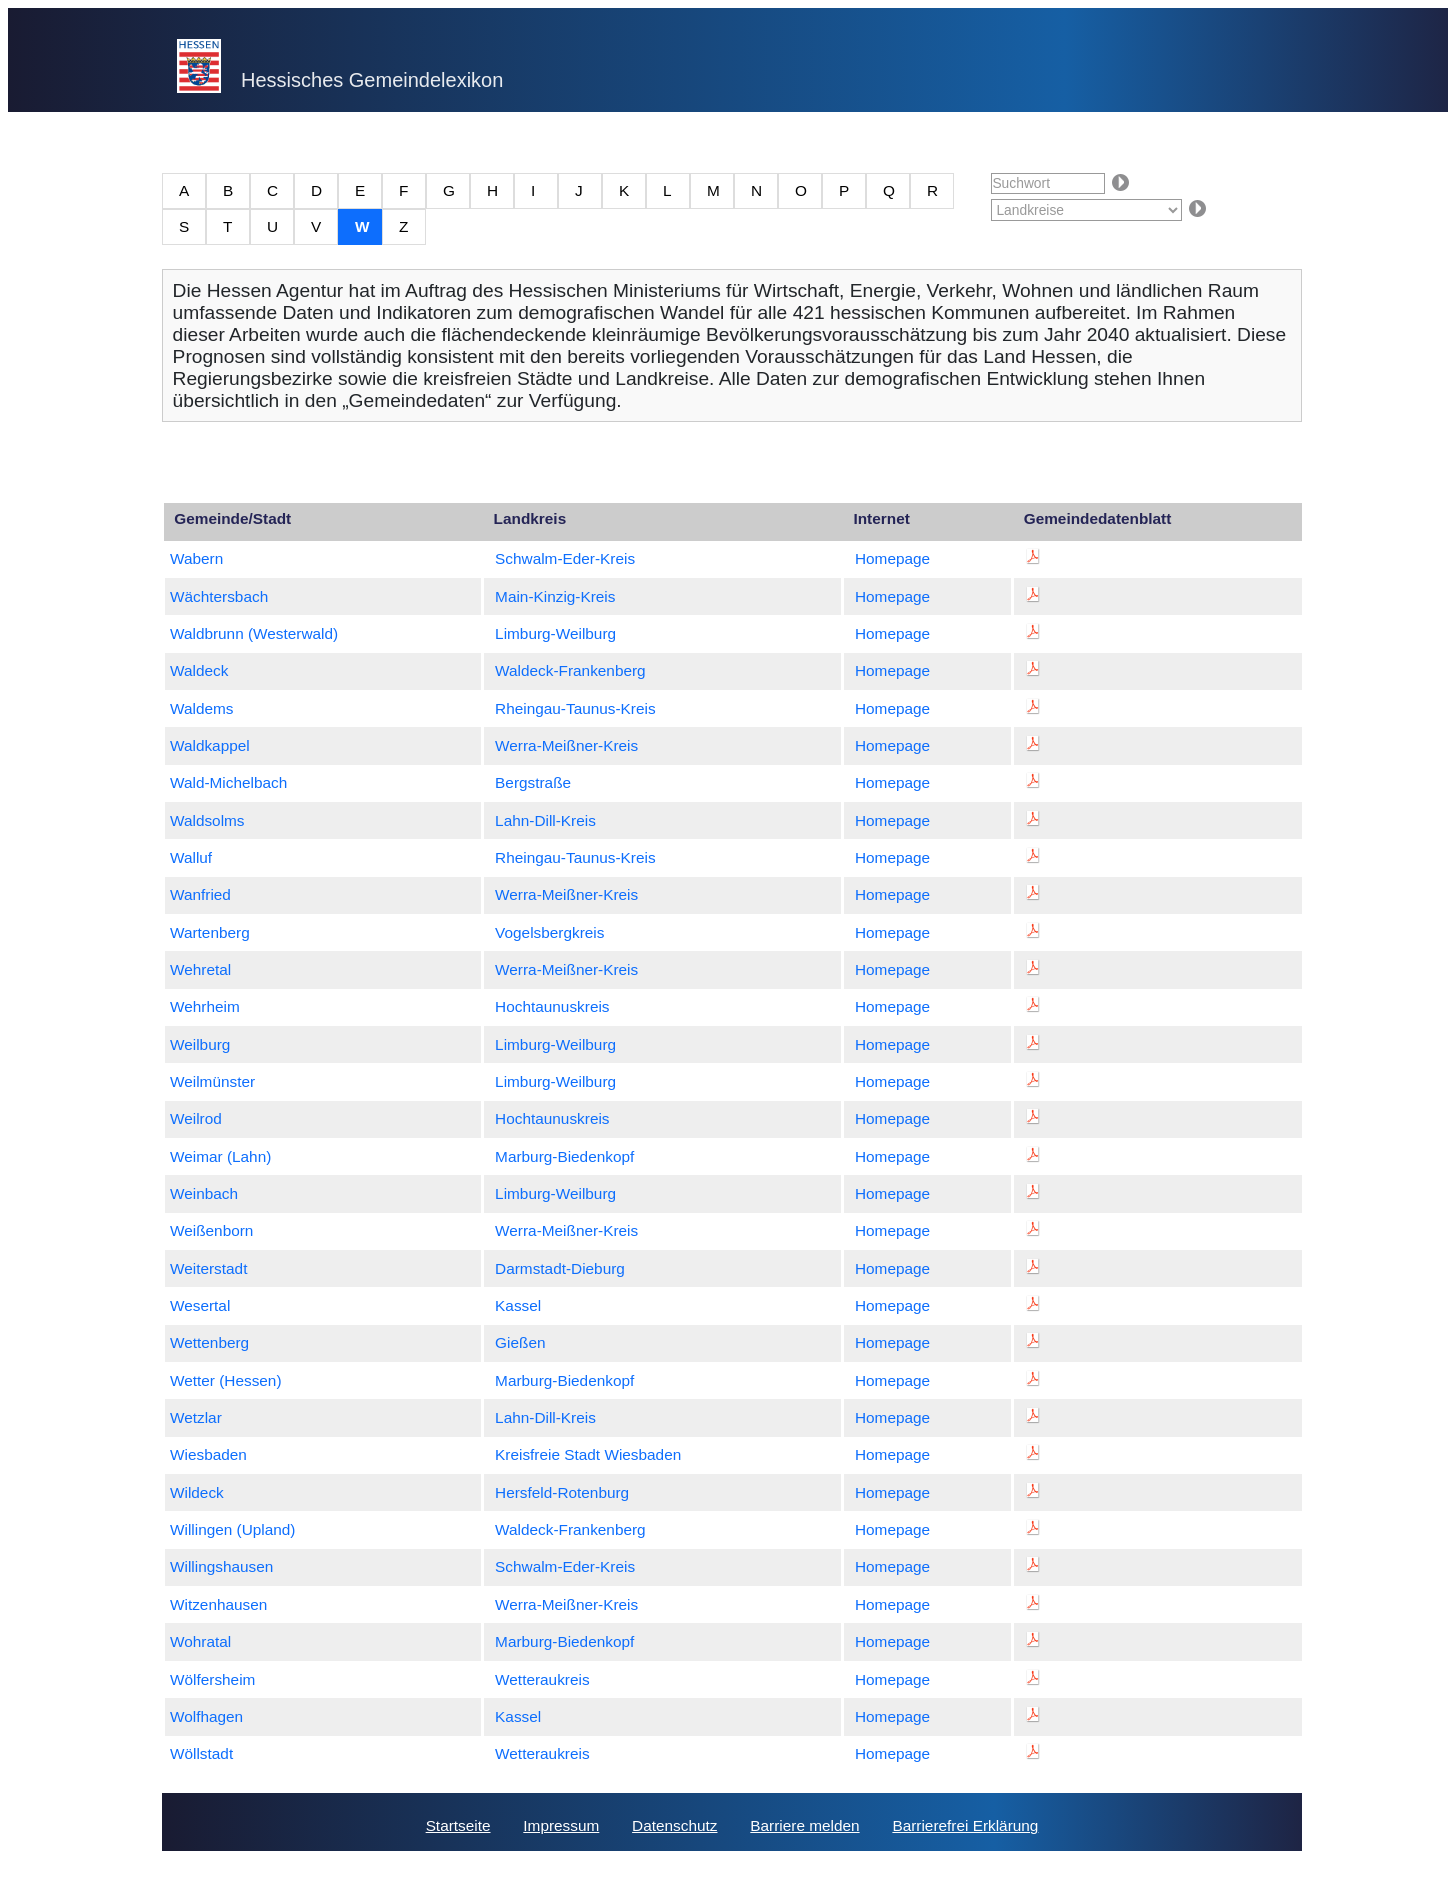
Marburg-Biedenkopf (564, 1156)
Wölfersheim (212, 1679)
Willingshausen (221, 1566)
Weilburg (200, 1044)
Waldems (201, 708)
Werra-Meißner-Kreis (566, 745)
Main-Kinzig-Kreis (555, 596)
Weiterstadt (208, 1268)
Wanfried (200, 894)
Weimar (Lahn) (220, 1156)
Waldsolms (207, 820)
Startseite (458, 1825)
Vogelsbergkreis (549, 932)
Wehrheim (205, 1006)
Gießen (520, 1342)
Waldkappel (210, 745)
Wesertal (200, 1305)
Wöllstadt (201, 1753)
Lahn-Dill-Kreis (545, 820)
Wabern (196, 558)
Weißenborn (211, 1230)
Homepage (892, 558)
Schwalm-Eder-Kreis (565, 558)
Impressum (561, 1825)
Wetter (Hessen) (226, 1380)
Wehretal (200, 969)
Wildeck (197, 1492)
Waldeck (199, 670)
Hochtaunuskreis (552, 1006)
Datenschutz (674, 1825)
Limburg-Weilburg (555, 633)
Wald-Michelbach (228, 782)
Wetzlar (196, 1417)
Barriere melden (804, 1825)
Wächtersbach (219, 596)
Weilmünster (212, 1081)
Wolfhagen (206, 1716)
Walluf (191, 857)
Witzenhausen (218, 1604)
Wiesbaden (208, 1454)
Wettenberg (209, 1342)
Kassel (518, 1305)
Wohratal (200, 1641)
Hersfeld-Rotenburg (562, 1492)
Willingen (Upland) (233, 1529)
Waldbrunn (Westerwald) (254, 633)
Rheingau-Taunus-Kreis (575, 708)
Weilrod (196, 1118)
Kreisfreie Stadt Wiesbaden (588, 1454)
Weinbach (204, 1193)
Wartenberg (210, 932)
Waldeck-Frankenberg (570, 670)
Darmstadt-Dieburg (560, 1268)
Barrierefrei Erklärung (965, 1825)
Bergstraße (533, 782)
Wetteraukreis (542, 1679)
